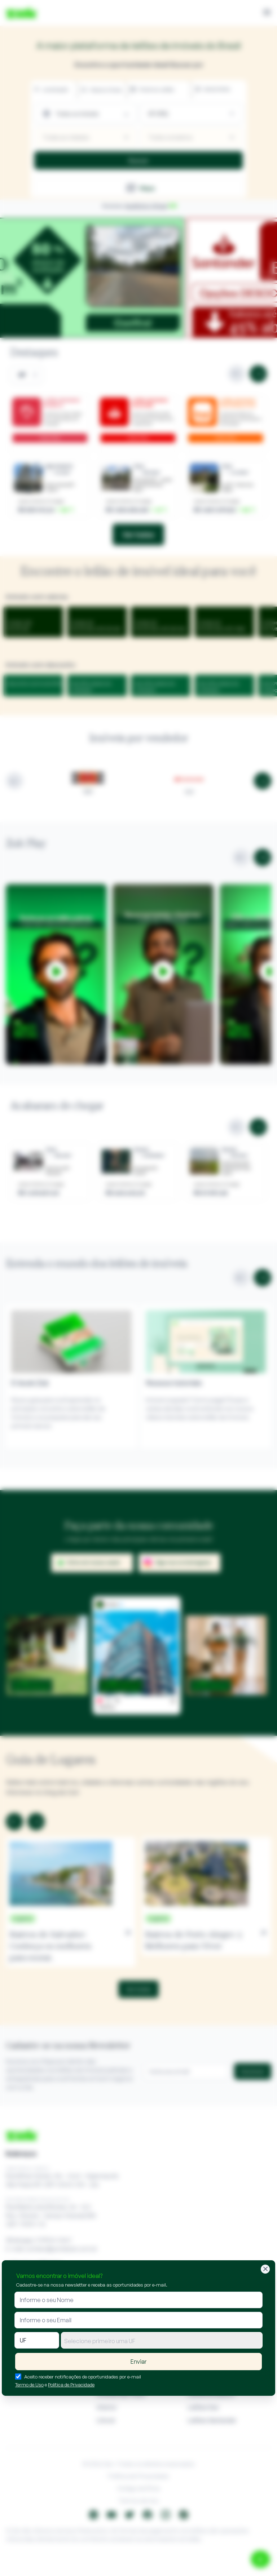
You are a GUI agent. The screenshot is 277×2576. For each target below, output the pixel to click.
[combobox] (162, 2340)
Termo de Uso (29, 2384)
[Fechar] (265, 2269)
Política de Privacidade (71, 2384)
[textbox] (161, 2341)
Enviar (138, 2361)
